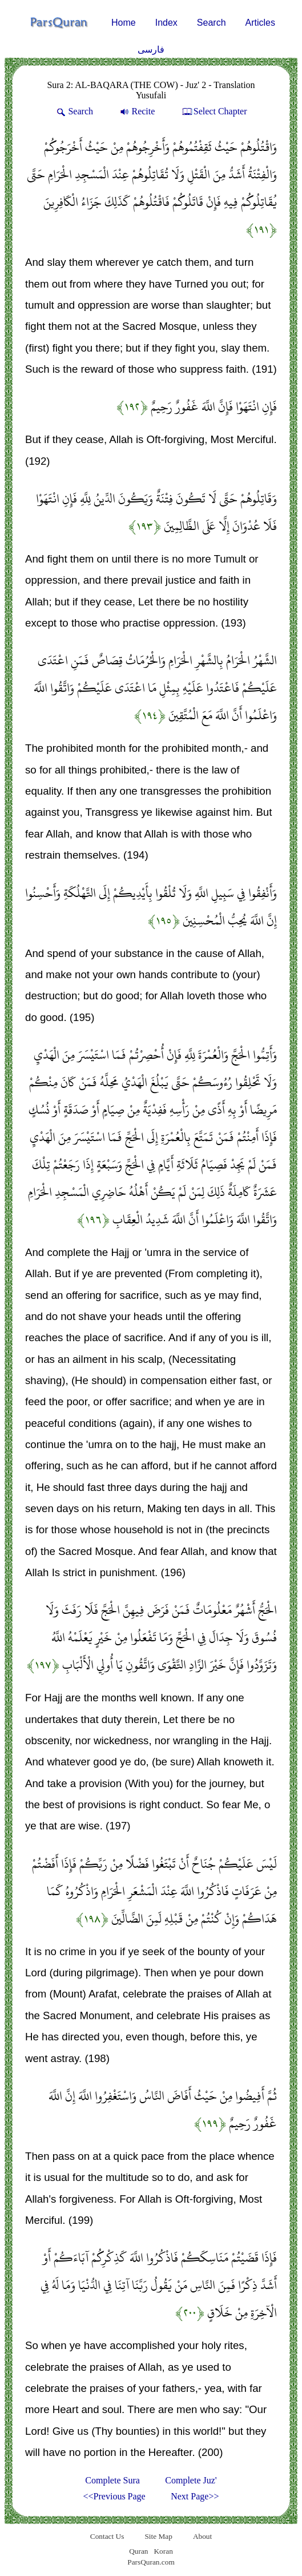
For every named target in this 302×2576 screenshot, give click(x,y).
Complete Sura (112, 2480)
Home (123, 22)
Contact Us (107, 2536)
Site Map (158, 2536)
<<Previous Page (114, 2496)
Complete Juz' (190, 2480)
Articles (260, 22)
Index (166, 22)
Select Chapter (213, 111)
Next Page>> (195, 2496)
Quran (138, 2551)
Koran (163, 2551)
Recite (136, 111)
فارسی (151, 49)
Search (211, 22)
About (202, 2536)
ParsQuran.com (151, 2562)
